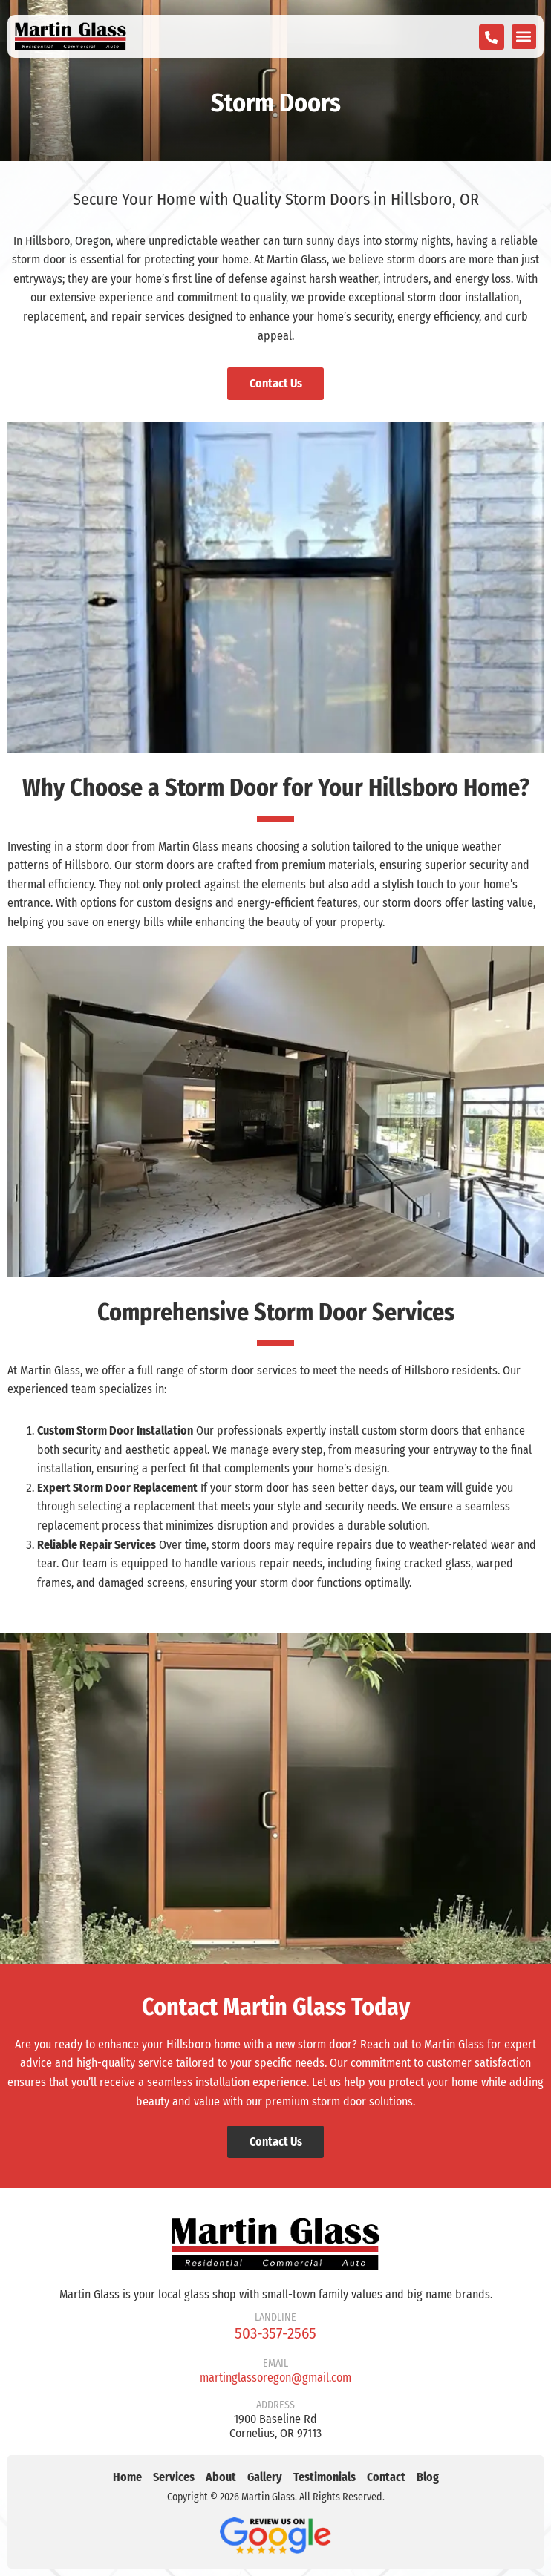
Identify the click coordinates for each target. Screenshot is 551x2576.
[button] (524, 36)
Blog (428, 2477)
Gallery (264, 2477)
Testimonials (324, 2477)
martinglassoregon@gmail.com (275, 2377)
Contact (386, 2477)
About (221, 2477)
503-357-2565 (275, 2333)
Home (127, 2477)
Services (174, 2477)
